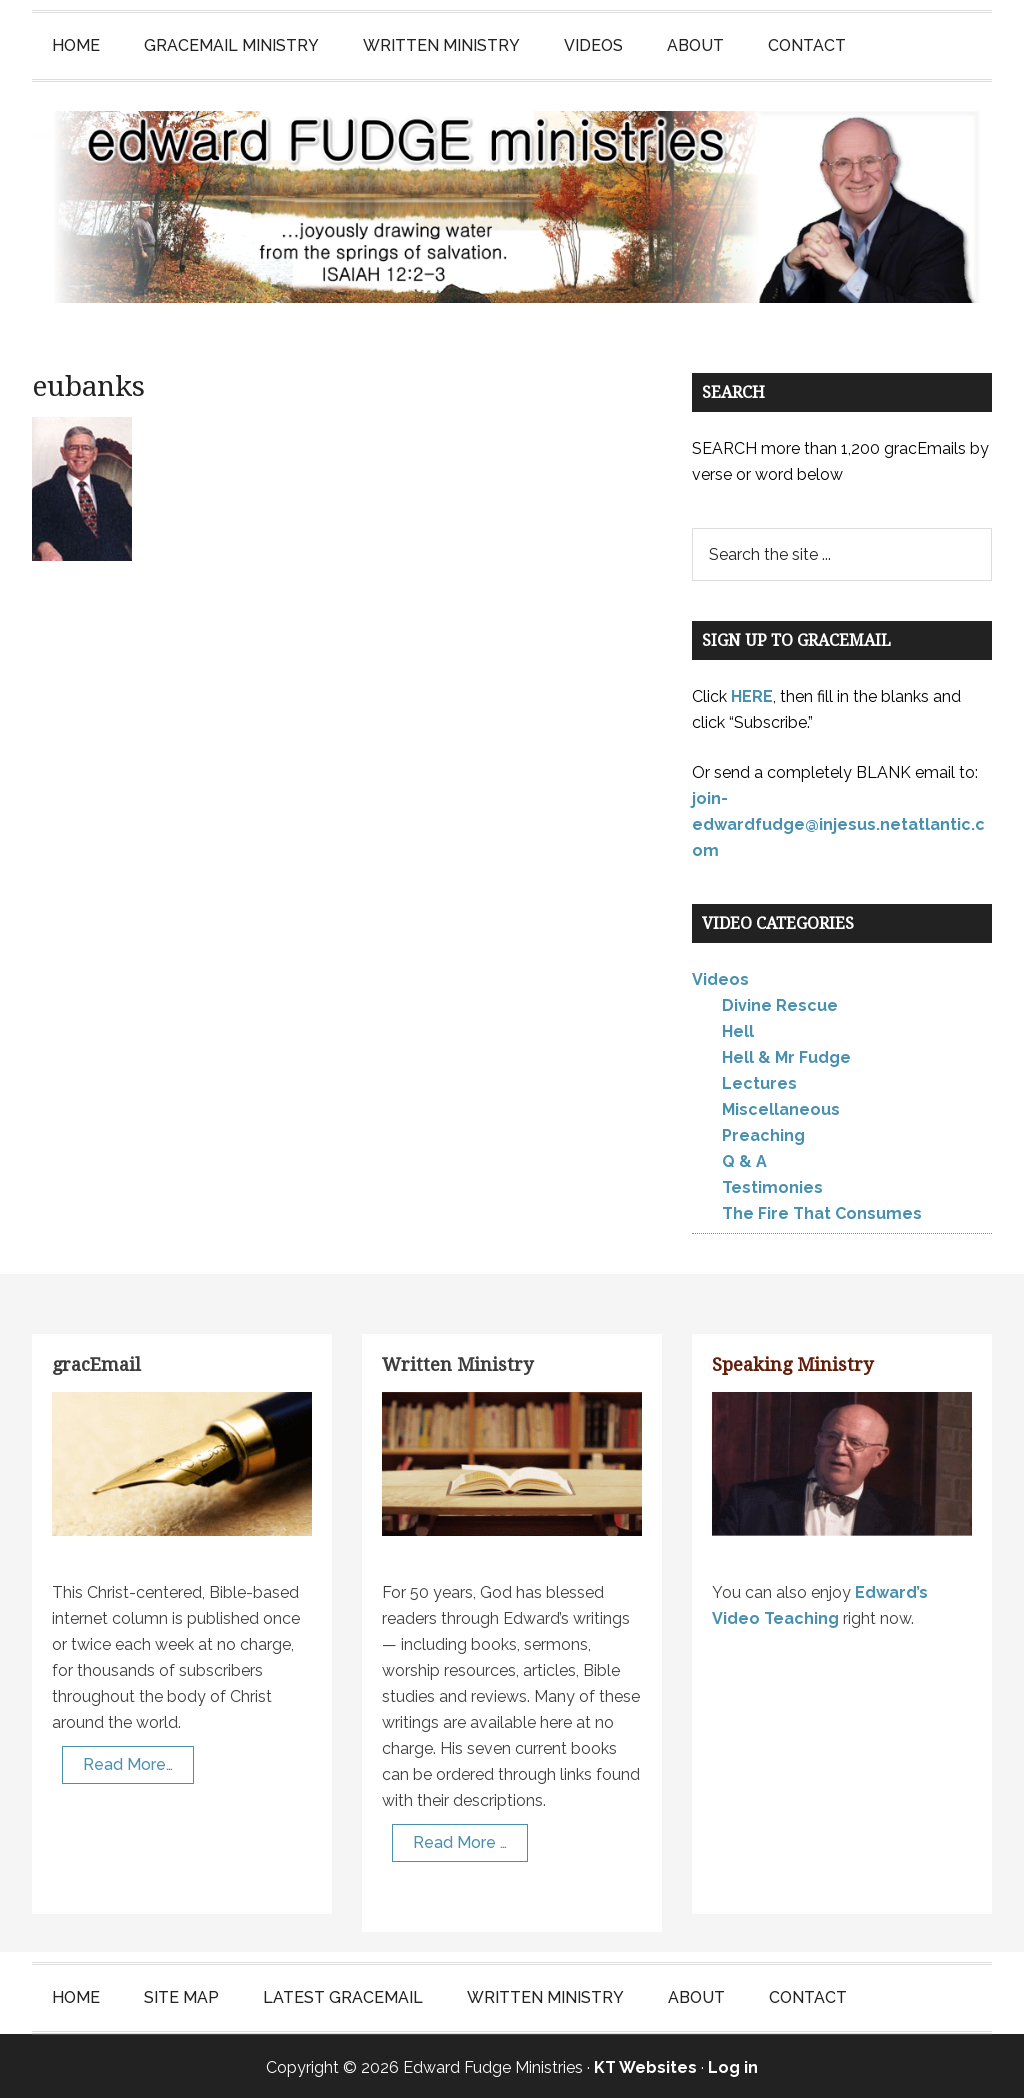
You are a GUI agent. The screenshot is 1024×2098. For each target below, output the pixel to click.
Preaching (763, 1133)
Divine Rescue (780, 1003)
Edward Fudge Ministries (512, 206)
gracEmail (96, 1362)
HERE (752, 693)
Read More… (128, 1761)
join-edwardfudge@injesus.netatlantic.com (838, 821)
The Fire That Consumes (822, 1211)
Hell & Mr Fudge (786, 1055)
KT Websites (645, 2064)
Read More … (460, 1839)
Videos (720, 977)
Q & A (744, 1159)
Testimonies (772, 1185)
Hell (738, 1029)
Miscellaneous (781, 1107)
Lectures (759, 1081)
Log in (733, 2064)
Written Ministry (457, 1362)
